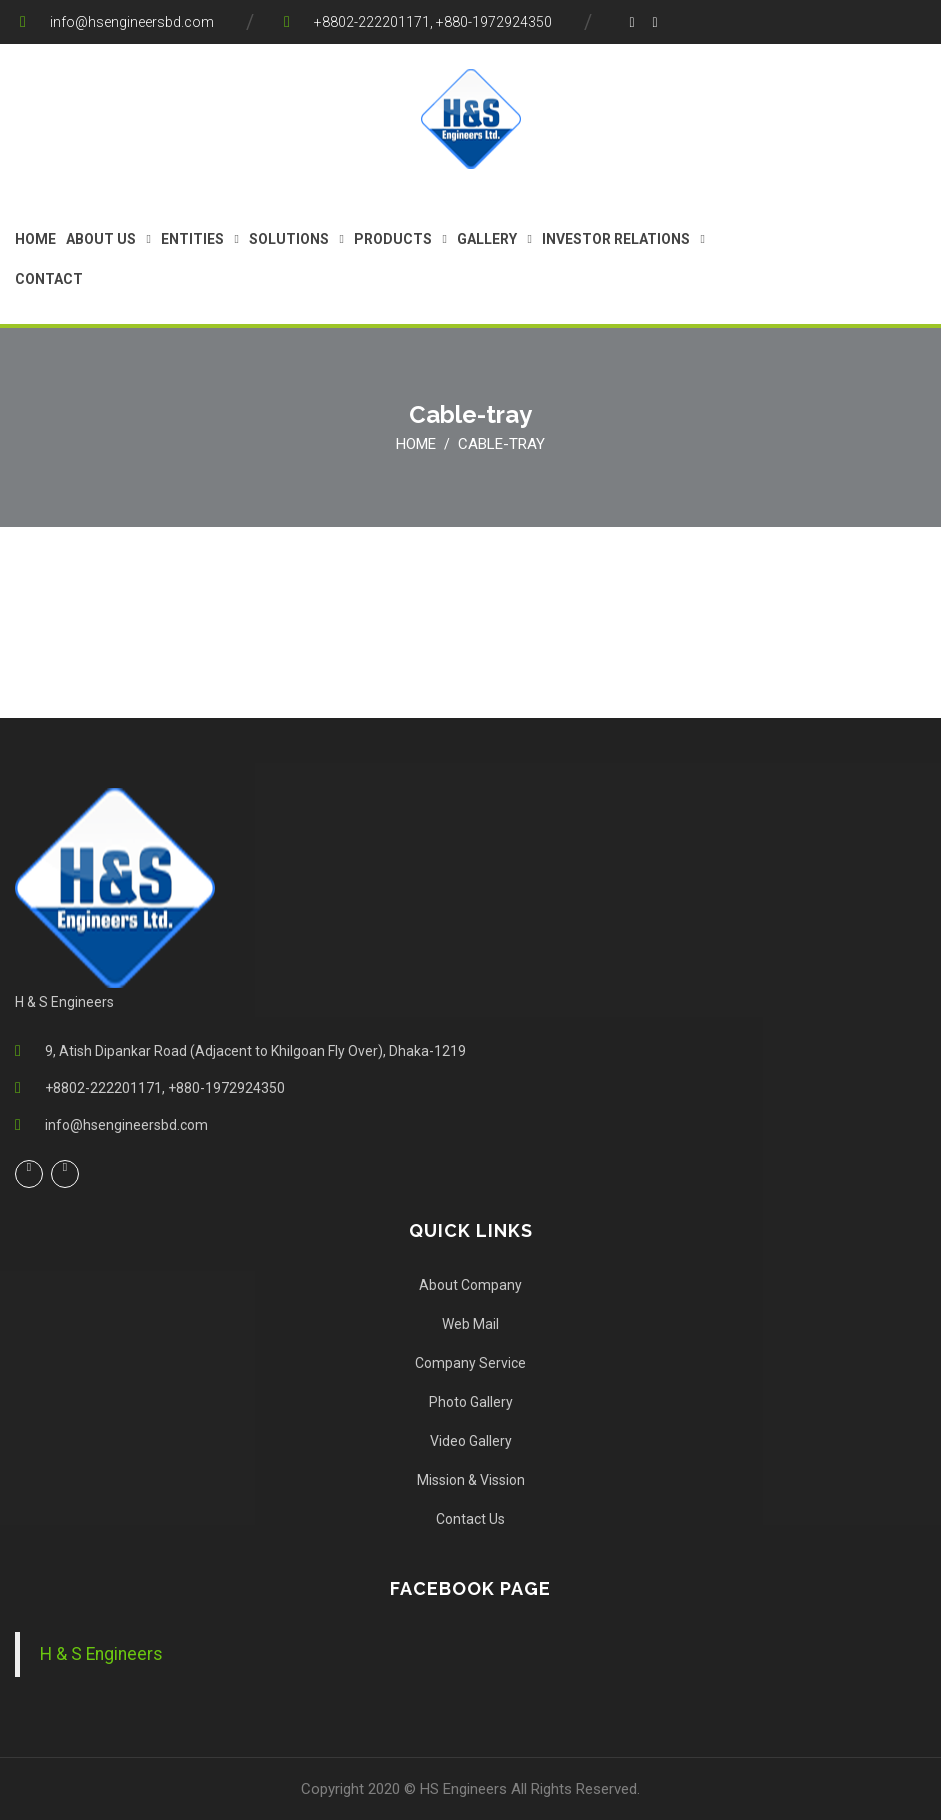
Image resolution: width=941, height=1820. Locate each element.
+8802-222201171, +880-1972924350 (433, 22)
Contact (49, 279)
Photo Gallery (471, 1402)
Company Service (470, 1363)
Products (393, 239)
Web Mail (470, 1324)
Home (35, 239)
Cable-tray (501, 444)
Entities (192, 239)
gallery (487, 239)
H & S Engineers (101, 1654)
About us (101, 239)
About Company (470, 1285)
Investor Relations (616, 239)
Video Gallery (471, 1441)
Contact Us (470, 1519)
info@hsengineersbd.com (132, 22)
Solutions (289, 239)
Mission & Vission (471, 1480)
